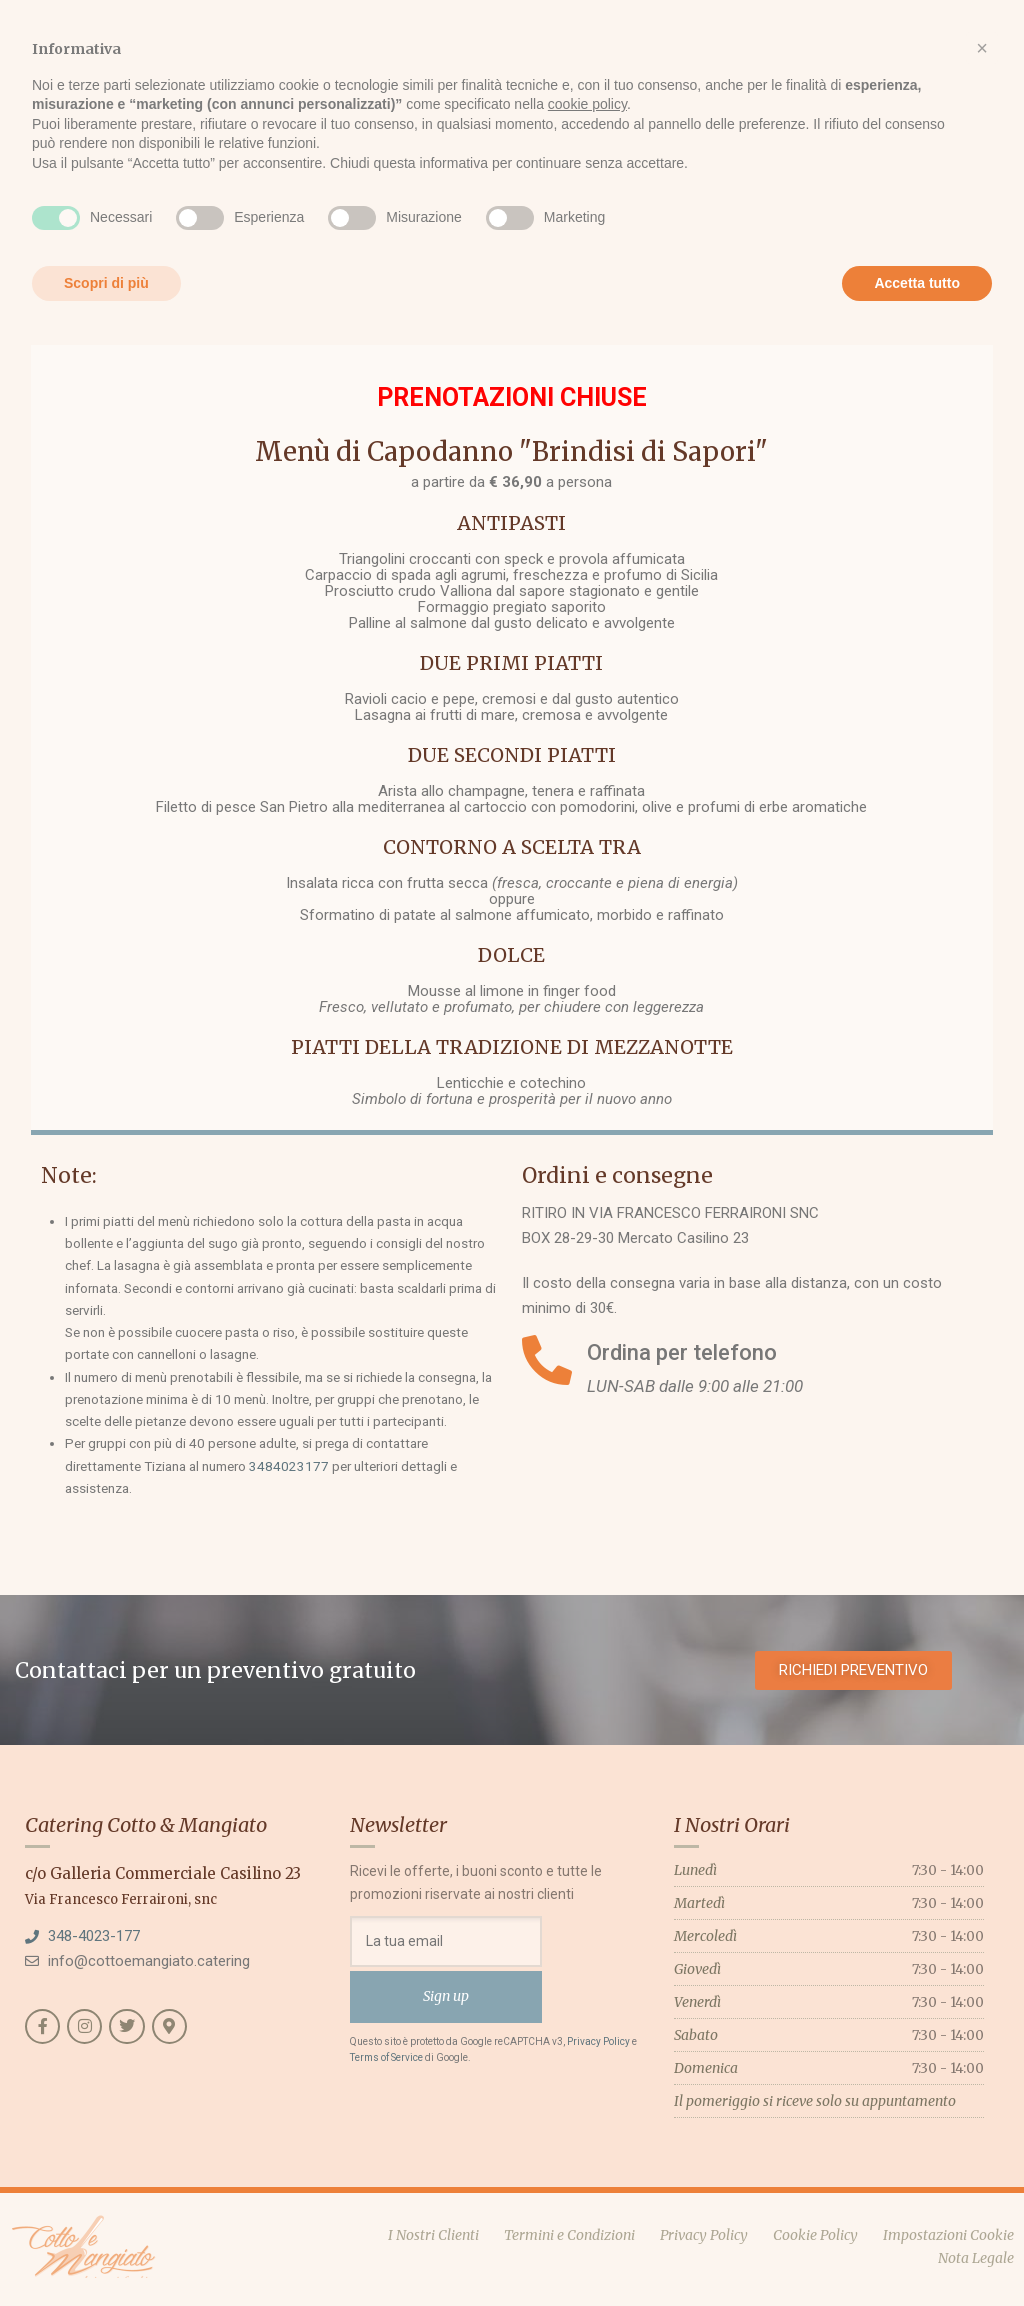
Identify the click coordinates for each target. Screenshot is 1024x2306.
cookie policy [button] (587, 104)
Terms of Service (386, 2057)
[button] (982, 48)
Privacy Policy (598, 2041)
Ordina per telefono (682, 1352)
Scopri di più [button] (106, 283)
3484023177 (289, 1466)
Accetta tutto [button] (917, 283)
